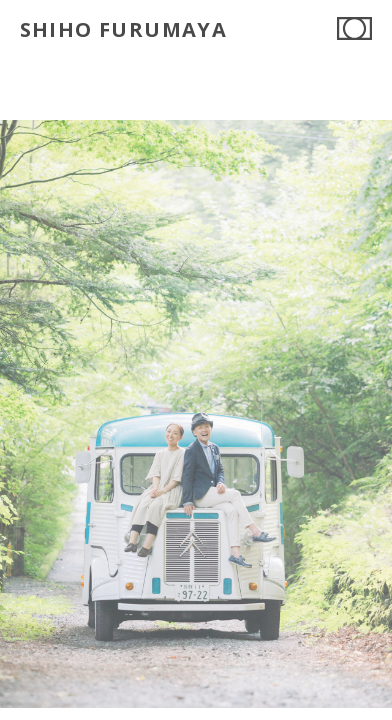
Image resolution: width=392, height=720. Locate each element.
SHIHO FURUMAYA (124, 29)
